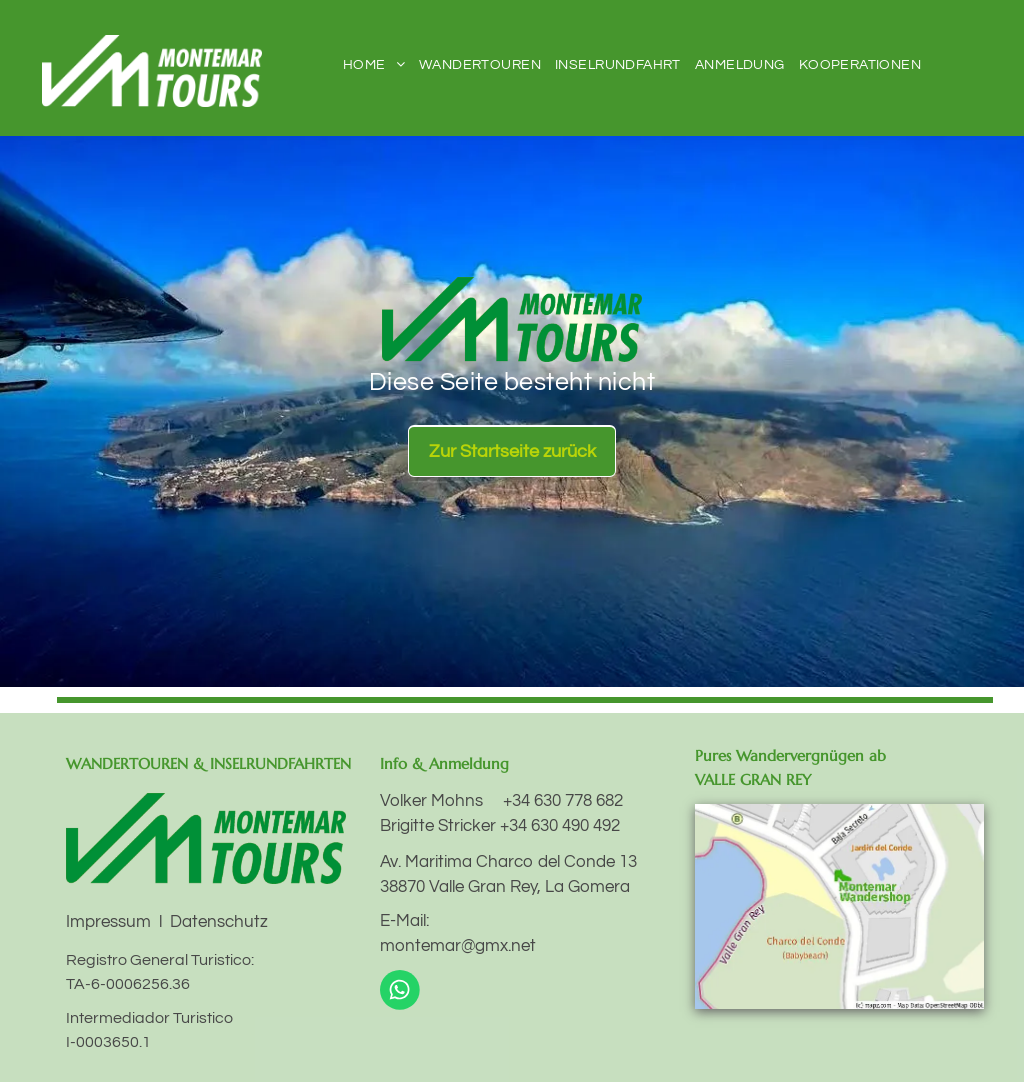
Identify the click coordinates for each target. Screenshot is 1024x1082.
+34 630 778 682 (563, 801)
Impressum (108, 922)
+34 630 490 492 (560, 826)
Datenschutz (219, 922)
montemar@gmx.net (458, 946)
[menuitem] (374, 65)
